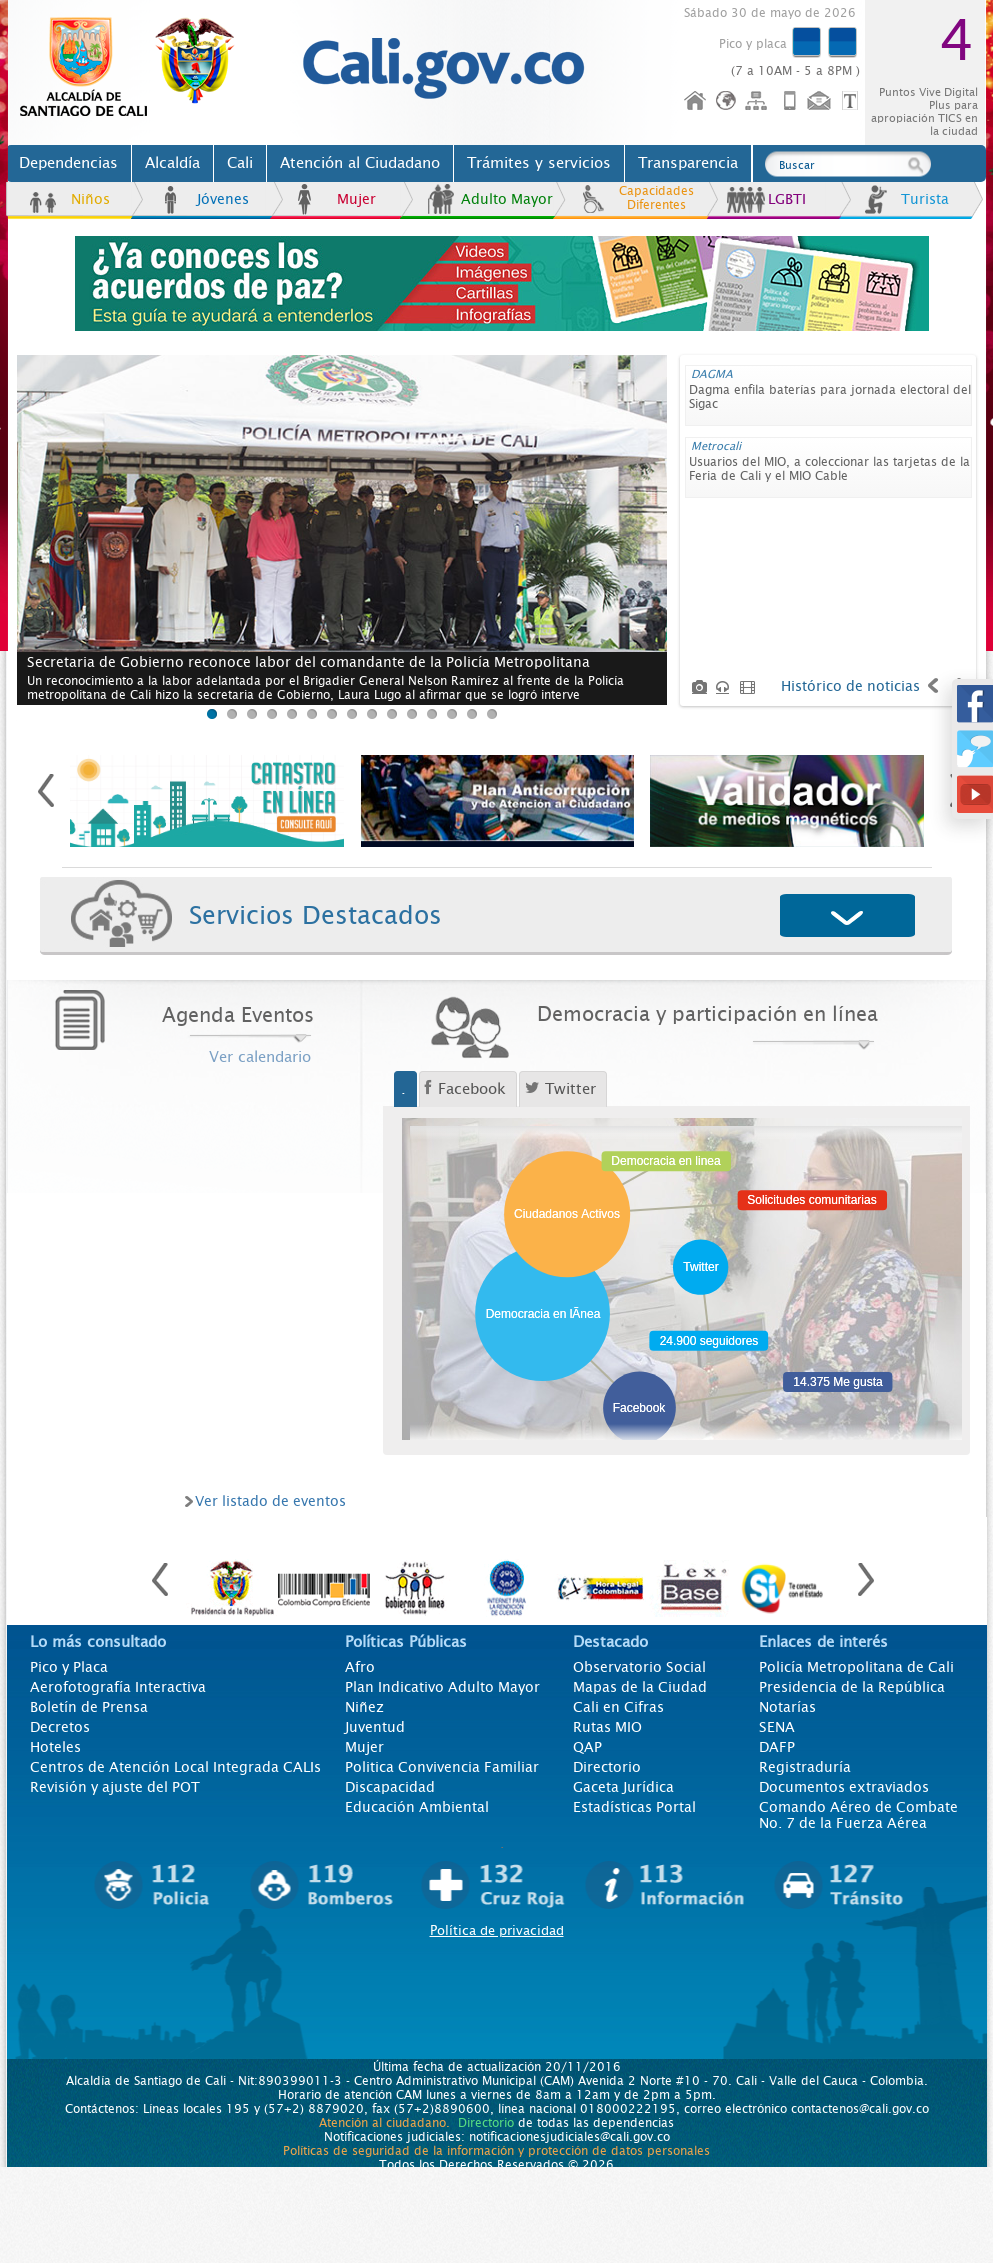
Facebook (472, 1089)
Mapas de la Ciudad (640, 1687)
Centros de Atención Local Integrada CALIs (175, 1767)
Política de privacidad (497, 1930)
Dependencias (68, 163)
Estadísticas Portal (634, 1807)
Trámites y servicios (539, 163)
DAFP (777, 1747)
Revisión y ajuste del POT (115, 1787)
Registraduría (805, 1767)
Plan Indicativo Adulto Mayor (442, 1687)
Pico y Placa (69, 1667)
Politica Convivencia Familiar (442, 1767)
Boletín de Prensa (89, 1707)
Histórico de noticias (850, 686)
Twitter (570, 1089)
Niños (90, 199)
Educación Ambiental (417, 1807)
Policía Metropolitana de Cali (856, 1667)
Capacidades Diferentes (656, 198)
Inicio (696, 101)
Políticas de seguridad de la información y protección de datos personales (496, 2151)
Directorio (607, 1767)
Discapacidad (390, 1787)
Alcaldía (172, 163)
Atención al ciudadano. (384, 2123)
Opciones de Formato (853, 101)
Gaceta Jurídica (623, 1787)
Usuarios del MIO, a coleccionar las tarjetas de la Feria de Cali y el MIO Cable (829, 469)
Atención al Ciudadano (360, 163)
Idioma (727, 101)
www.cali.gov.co (135, 68)
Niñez (364, 1707)
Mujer (356, 199)
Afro (360, 1667)
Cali (240, 163)
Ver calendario (260, 1057)
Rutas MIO (607, 1727)
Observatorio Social (639, 1667)
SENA (777, 1727)
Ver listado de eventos (270, 1501)
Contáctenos (821, 101)
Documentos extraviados (844, 1787)
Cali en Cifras (618, 1707)
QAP (587, 1747)
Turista (925, 199)
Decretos (60, 1727)
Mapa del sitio (759, 101)
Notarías (787, 1707)
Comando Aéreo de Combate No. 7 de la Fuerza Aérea (858, 1815)
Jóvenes (223, 199)
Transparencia (688, 163)
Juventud (375, 1727)
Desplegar (848, 917)
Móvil (790, 101)
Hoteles (55, 1747)
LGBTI (787, 199)
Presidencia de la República (852, 1687)
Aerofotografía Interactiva (118, 1687)
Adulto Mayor (507, 199)
